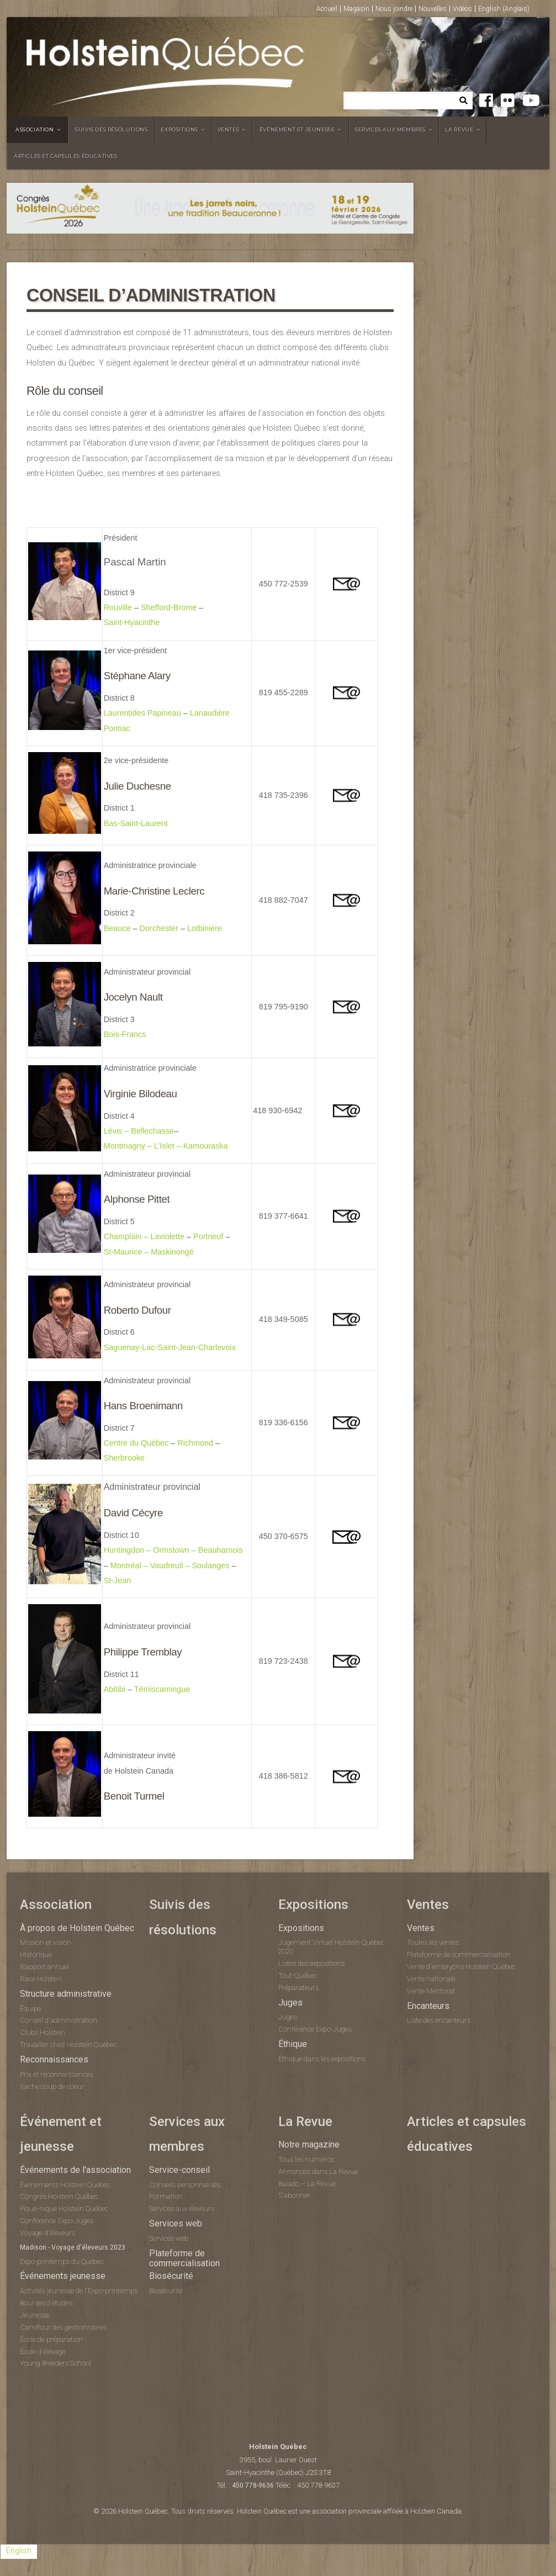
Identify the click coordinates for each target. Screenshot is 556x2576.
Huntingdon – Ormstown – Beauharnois (173, 1550)
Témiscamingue (162, 1689)
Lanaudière (210, 712)
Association (34, 129)
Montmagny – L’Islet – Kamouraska (166, 1145)
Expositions (179, 129)
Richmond (195, 1442)
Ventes (229, 129)
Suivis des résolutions (111, 129)
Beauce (117, 928)
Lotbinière (204, 928)
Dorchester (159, 928)
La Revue (459, 129)
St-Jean (117, 1580)
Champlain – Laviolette (144, 1236)
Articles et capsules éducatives (66, 156)
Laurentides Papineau (142, 712)
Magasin (356, 9)
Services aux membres (390, 129)
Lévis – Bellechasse (139, 1130)
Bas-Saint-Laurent (136, 823)
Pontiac (117, 728)
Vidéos (462, 9)
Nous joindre (393, 9)
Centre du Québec (136, 1442)
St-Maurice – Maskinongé (149, 1251)
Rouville (118, 607)
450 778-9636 (253, 2485)
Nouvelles (433, 9)
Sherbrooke (125, 1457)
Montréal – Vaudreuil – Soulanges (170, 1565)
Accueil (326, 9)
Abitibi (114, 1689)
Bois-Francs (125, 1034)
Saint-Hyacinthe (132, 622)
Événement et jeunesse (297, 129)
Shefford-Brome (169, 607)
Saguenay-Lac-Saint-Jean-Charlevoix (170, 1347)
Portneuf (208, 1236)
